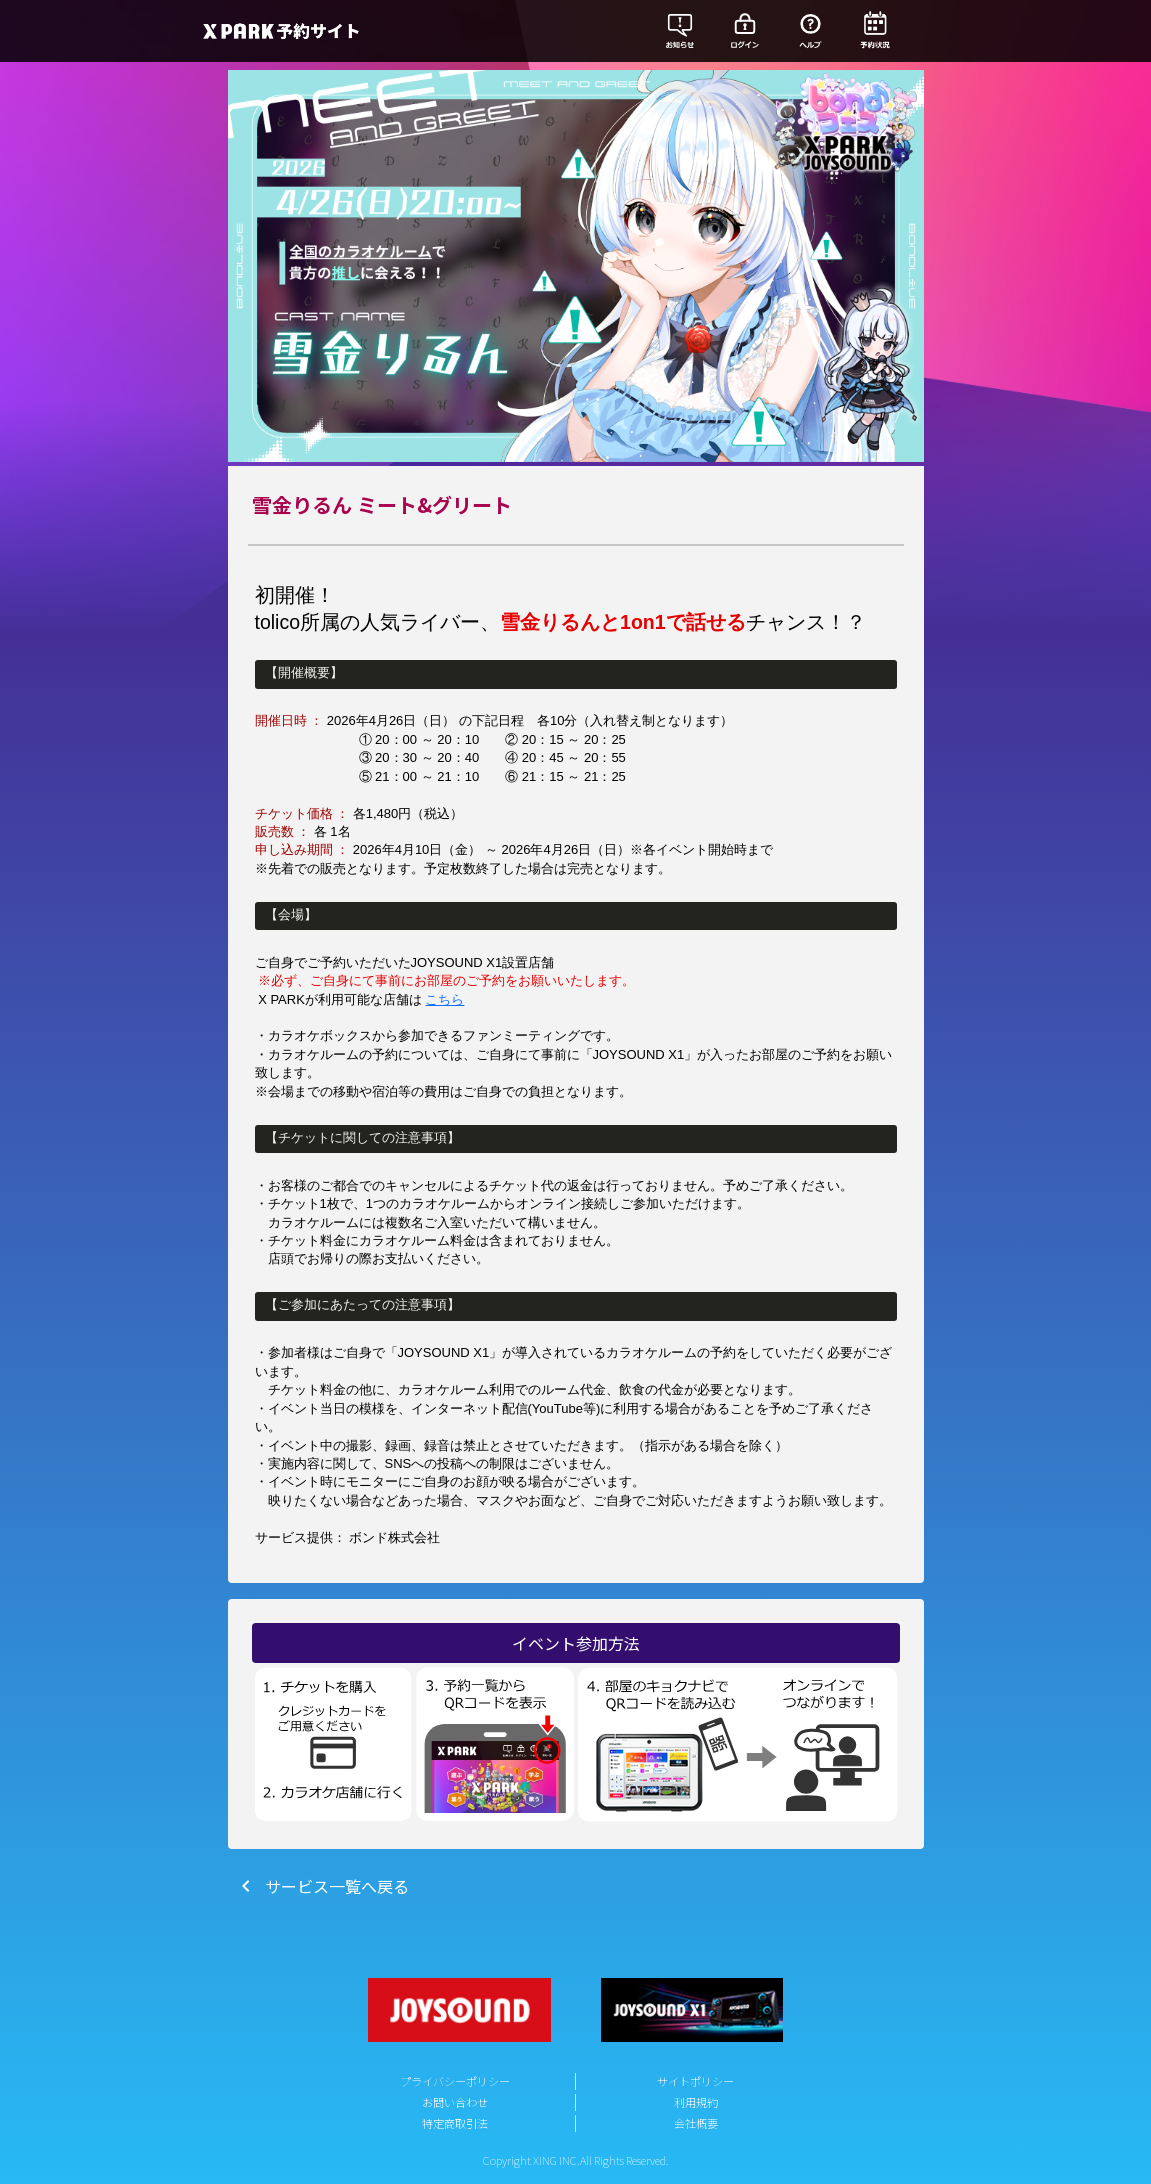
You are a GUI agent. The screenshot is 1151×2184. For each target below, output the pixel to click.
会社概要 (696, 2123)
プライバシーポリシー (455, 2081)
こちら (444, 999)
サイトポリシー (695, 2081)
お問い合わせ (455, 2102)
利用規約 (696, 2102)
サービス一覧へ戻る (321, 1886)
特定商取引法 (455, 2123)
